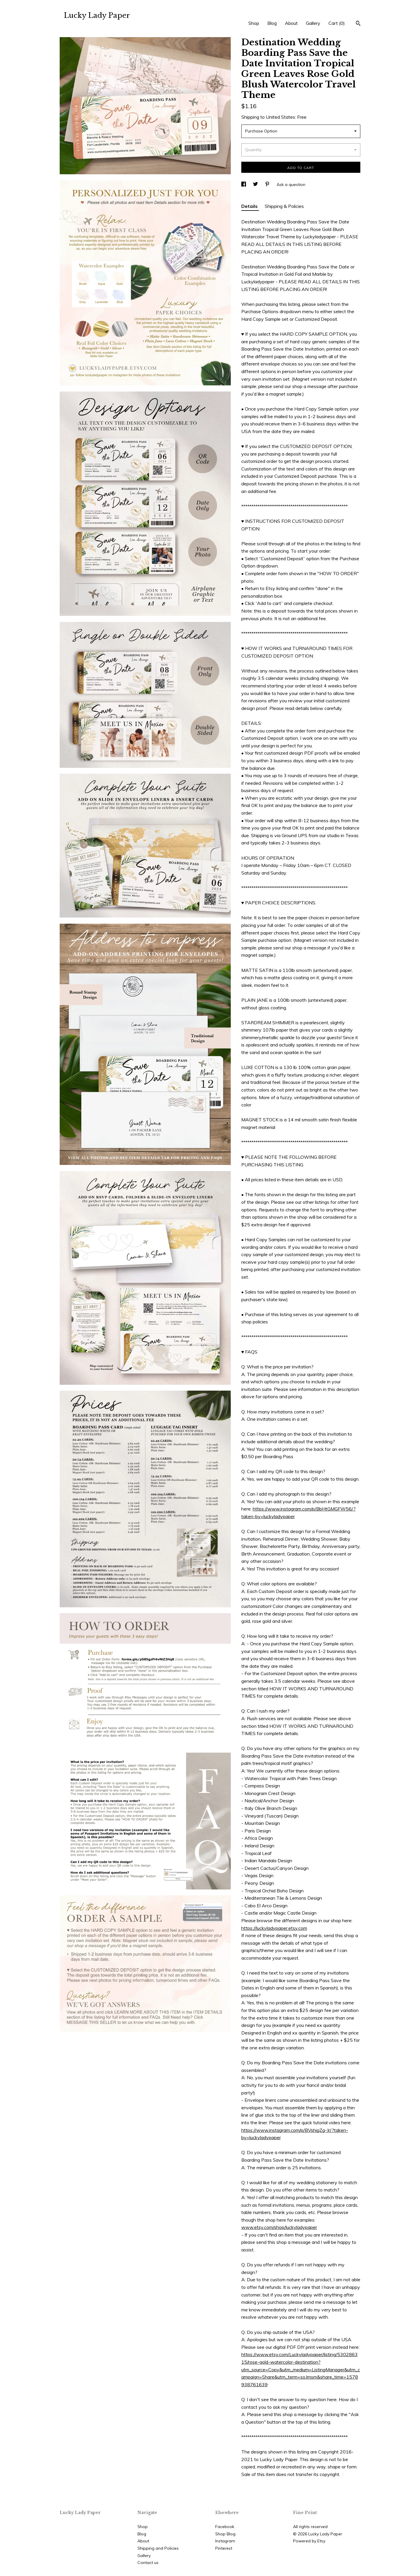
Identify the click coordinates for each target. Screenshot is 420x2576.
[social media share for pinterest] (268, 184)
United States (280, 117)
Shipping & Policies (284, 206)
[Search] (358, 24)
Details (250, 206)
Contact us (148, 2562)
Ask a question (291, 184)
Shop (253, 23)
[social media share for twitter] (256, 184)
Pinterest (223, 2548)
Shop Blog (225, 2534)
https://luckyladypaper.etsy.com (274, 1928)
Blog (272, 23)
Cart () (336, 23)
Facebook (224, 2526)
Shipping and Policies (158, 2548)
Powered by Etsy (309, 2541)
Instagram (225, 2541)
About (291, 23)
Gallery (313, 23)
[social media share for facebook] (244, 184)
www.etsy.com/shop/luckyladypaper (279, 2227)
